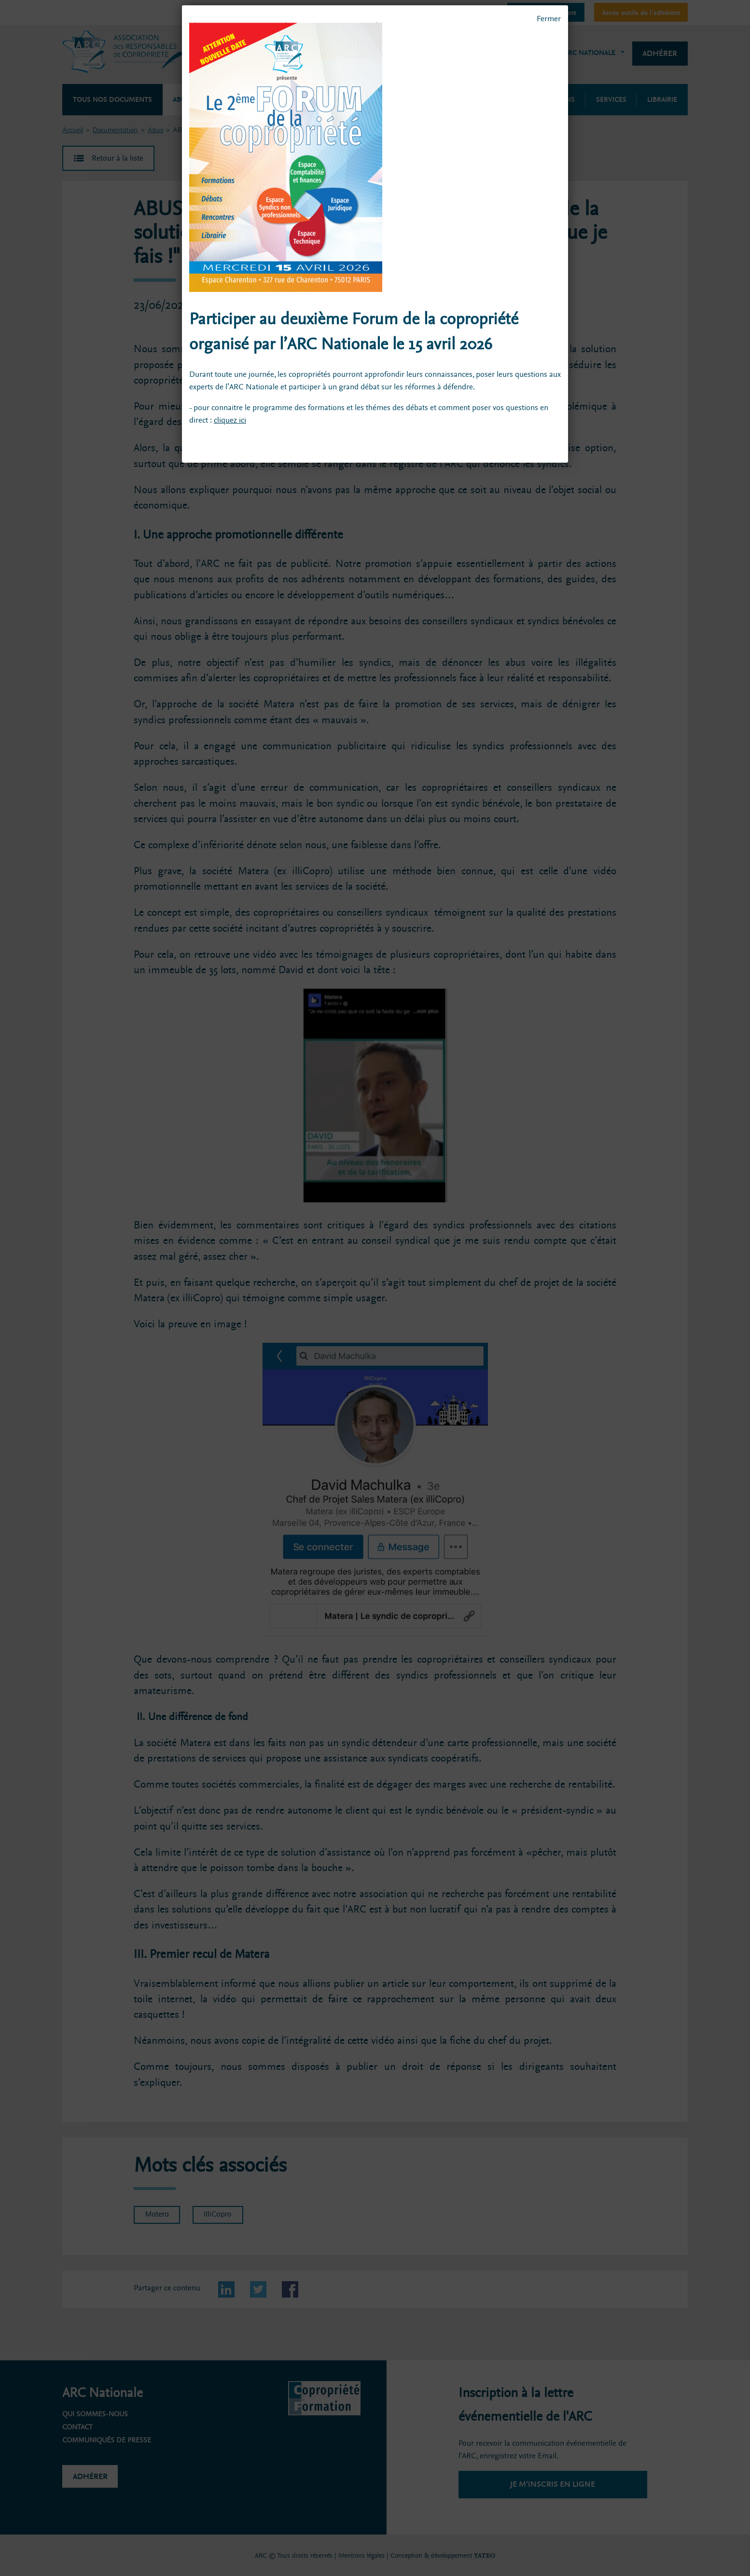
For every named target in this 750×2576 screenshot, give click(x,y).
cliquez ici (230, 420)
